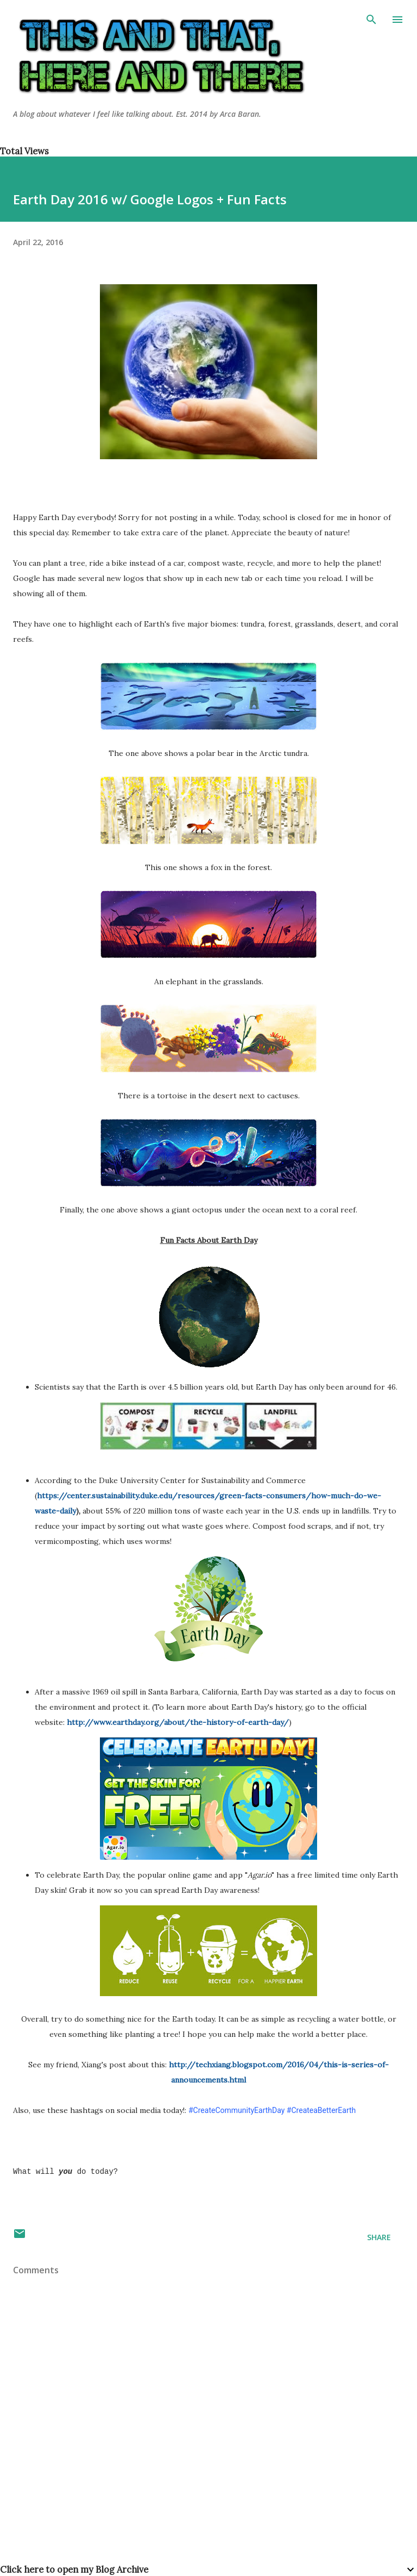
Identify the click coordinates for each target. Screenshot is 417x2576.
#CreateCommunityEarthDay (236, 2110)
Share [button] (379, 2237)
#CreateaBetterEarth (321, 2110)
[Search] (371, 19)
